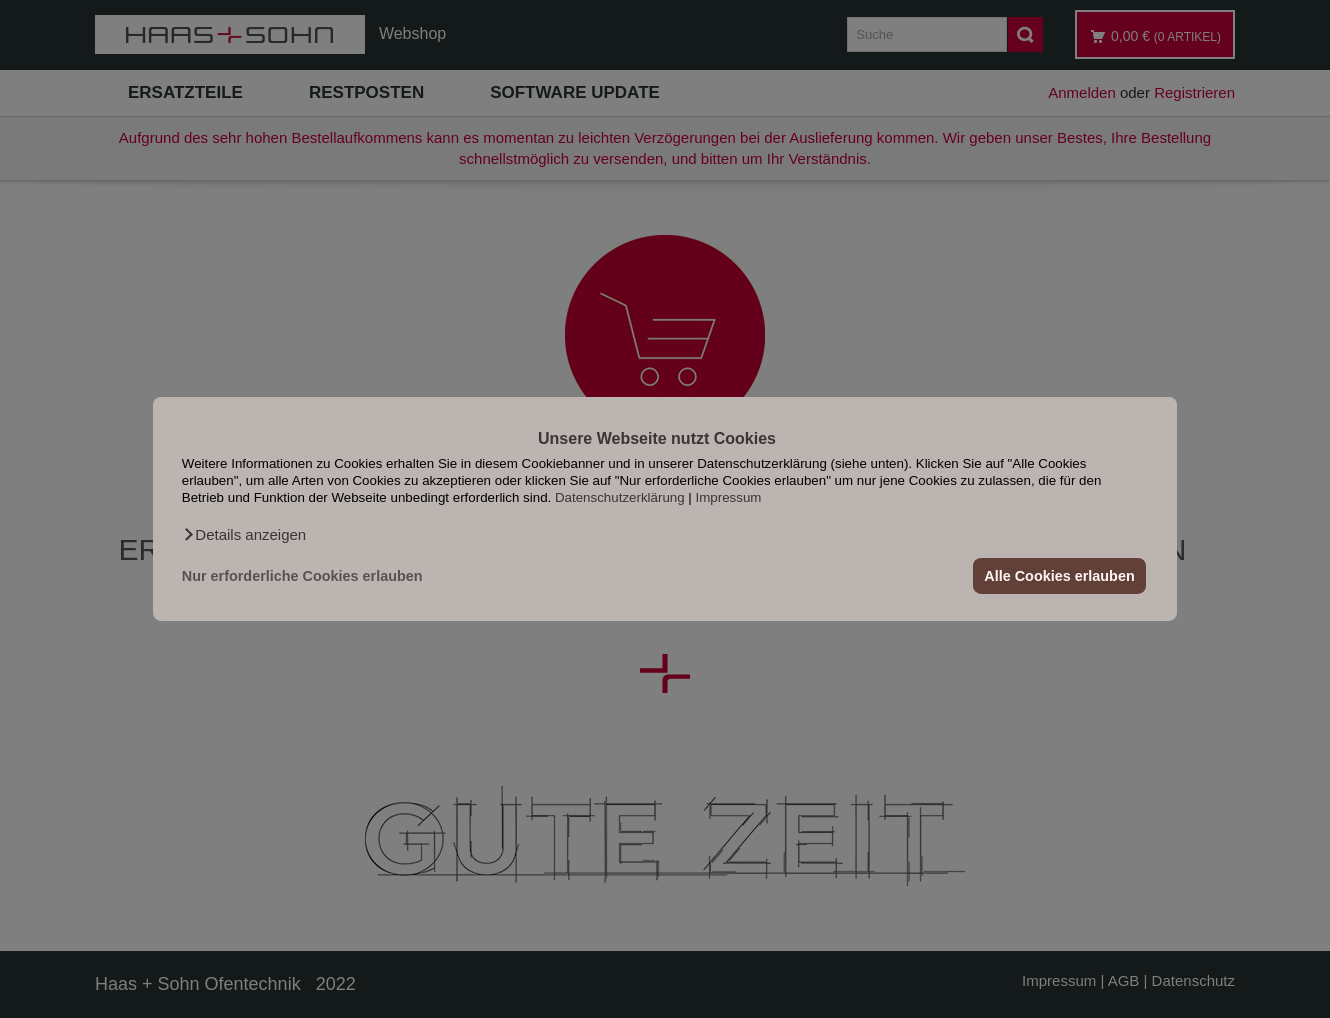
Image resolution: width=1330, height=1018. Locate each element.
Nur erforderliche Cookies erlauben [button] (302, 576)
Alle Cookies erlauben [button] (1059, 576)
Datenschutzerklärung (620, 497)
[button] (244, 535)
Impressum (729, 497)
